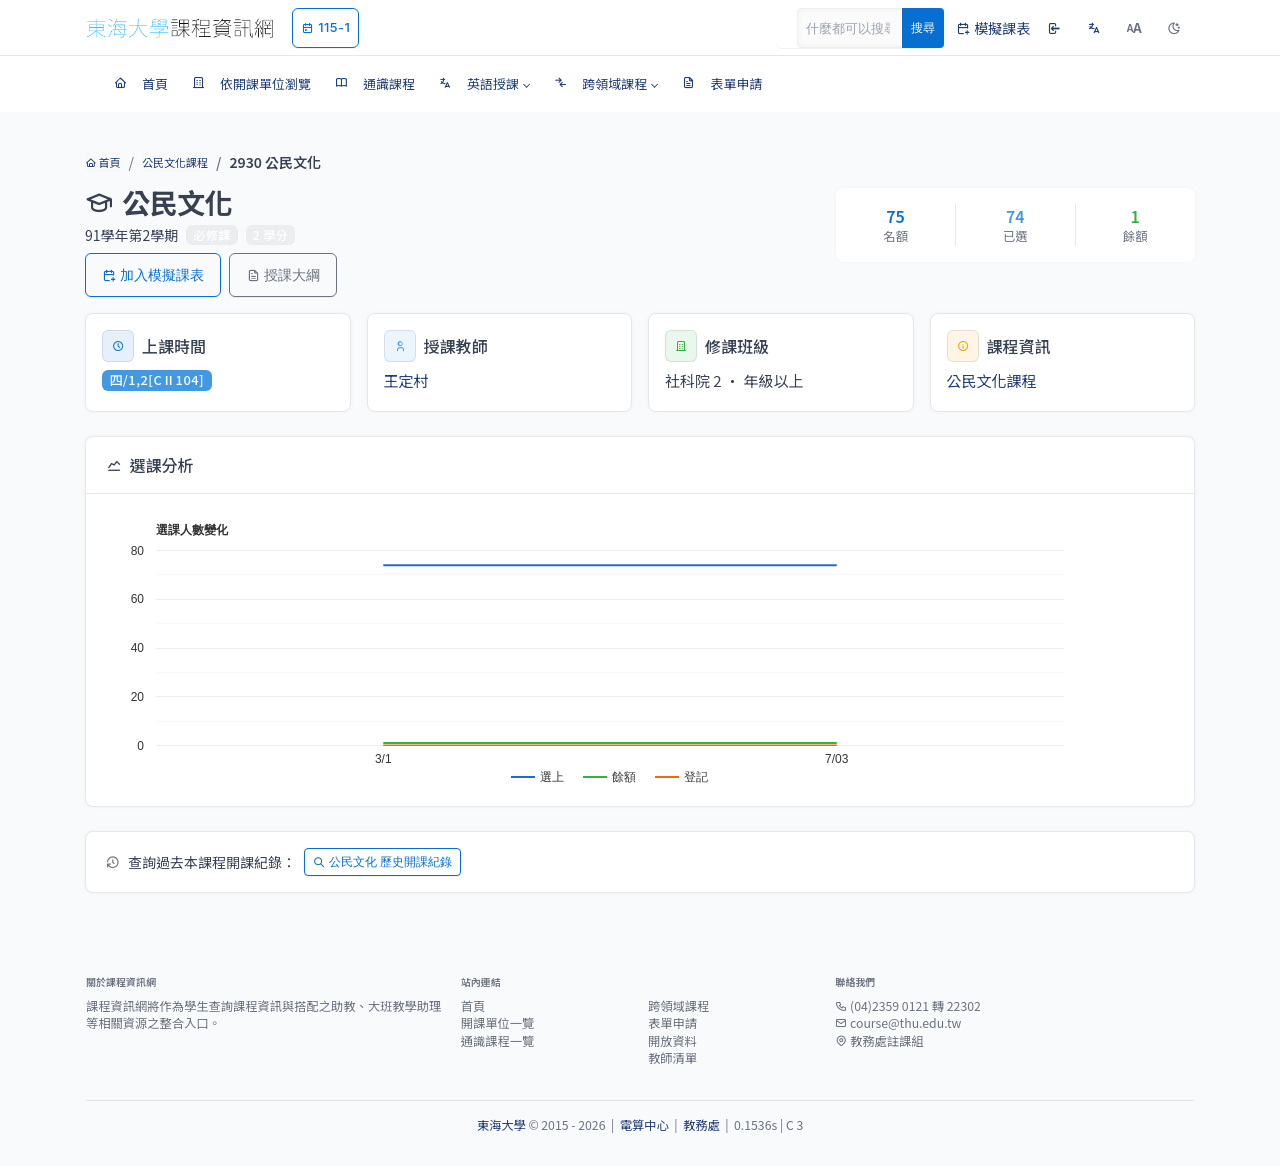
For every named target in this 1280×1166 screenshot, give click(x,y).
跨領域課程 (678, 1006)
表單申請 (672, 1023)
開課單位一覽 (498, 1023)
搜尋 (923, 27)
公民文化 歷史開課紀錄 (382, 861)
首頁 (102, 162)
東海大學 (501, 1125)
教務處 (701, 1125)
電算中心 (644, 1125)
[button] (484, 84)
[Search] (861, 28)
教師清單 (672, 1058)
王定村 (406, 380)
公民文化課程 (175, 162)
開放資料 (672, 1041)
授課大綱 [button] (283, 274)
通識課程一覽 (498, 1041)
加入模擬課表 (153, 274)
